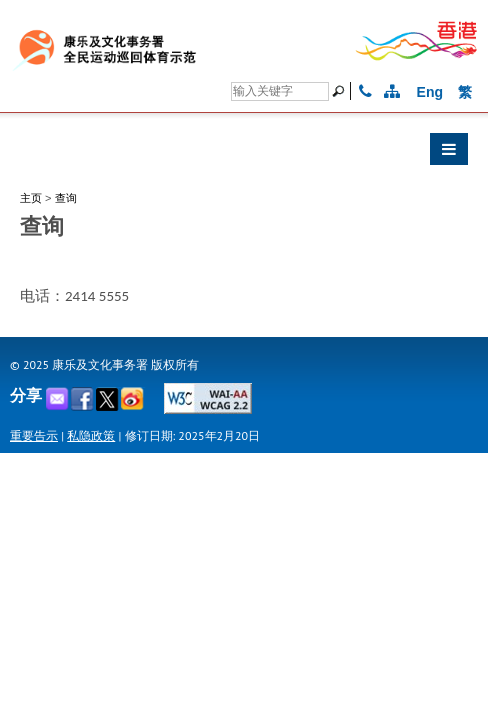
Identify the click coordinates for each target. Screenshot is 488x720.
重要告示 (34, 435)
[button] (244, 154)
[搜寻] (280, 91)
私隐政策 (91, 435)
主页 (31, 198)
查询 (66, 198)
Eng (430, 92)
